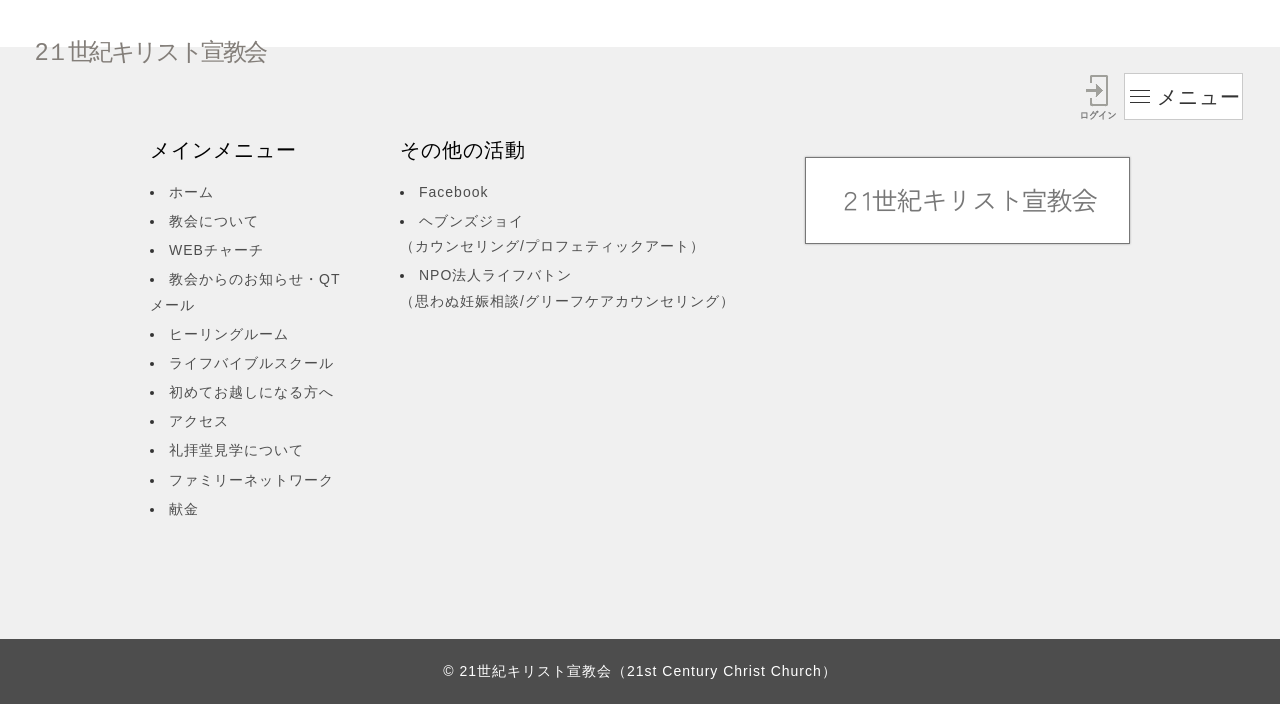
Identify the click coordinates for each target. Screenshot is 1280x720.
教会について (214, 221)
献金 (184, 509)
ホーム (191, 192)
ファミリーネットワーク (251, 480)
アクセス (199, 421)
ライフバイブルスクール (251, 363)
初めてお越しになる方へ (251, 392)
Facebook (453, 192)
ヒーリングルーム (229, 334)
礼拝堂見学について (236, 450)
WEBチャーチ (216, 250)
